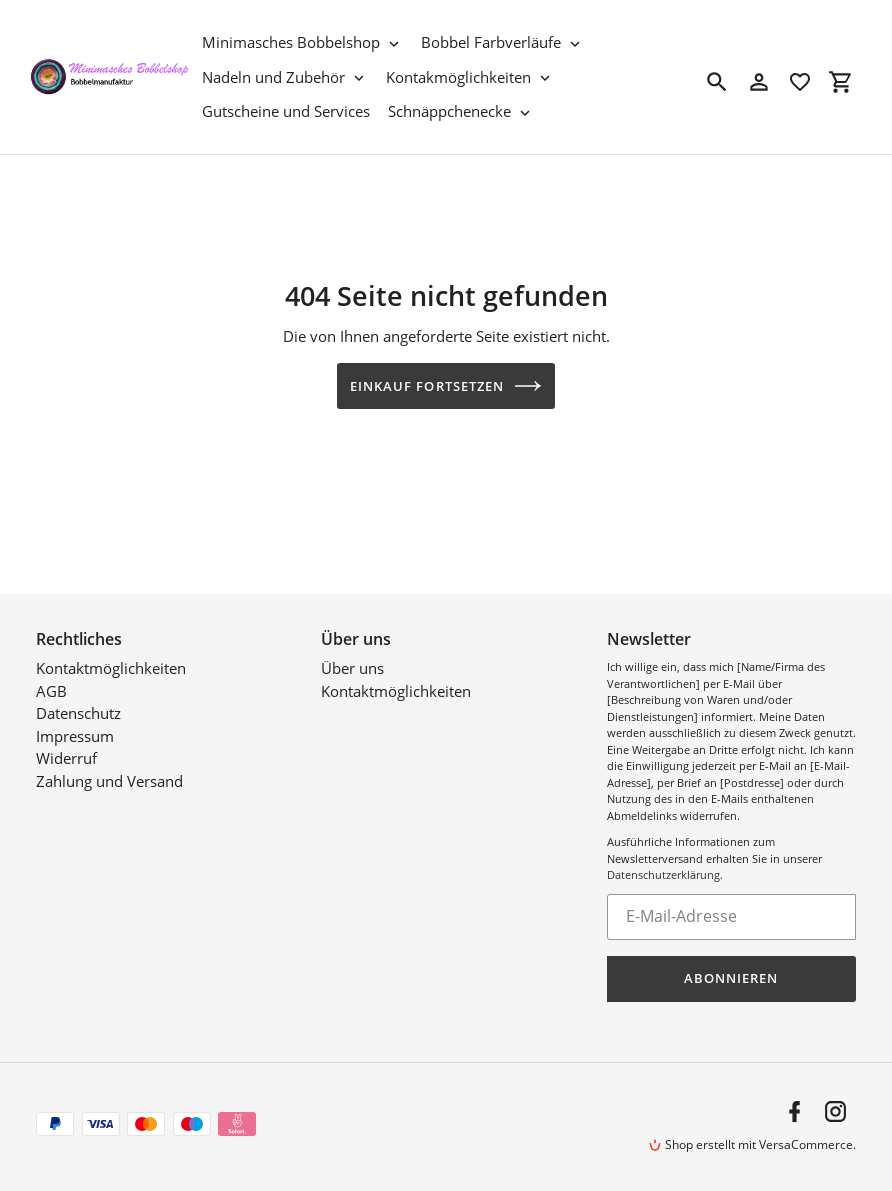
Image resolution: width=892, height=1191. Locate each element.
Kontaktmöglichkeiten (111, 668)
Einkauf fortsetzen (446, 386)
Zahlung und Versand (109, 781)
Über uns (352, 668)
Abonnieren (731, 978)
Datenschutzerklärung (663, 874)
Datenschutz (78, 713)
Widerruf (66, 758)
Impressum (75, 736)
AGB (51, 691)
